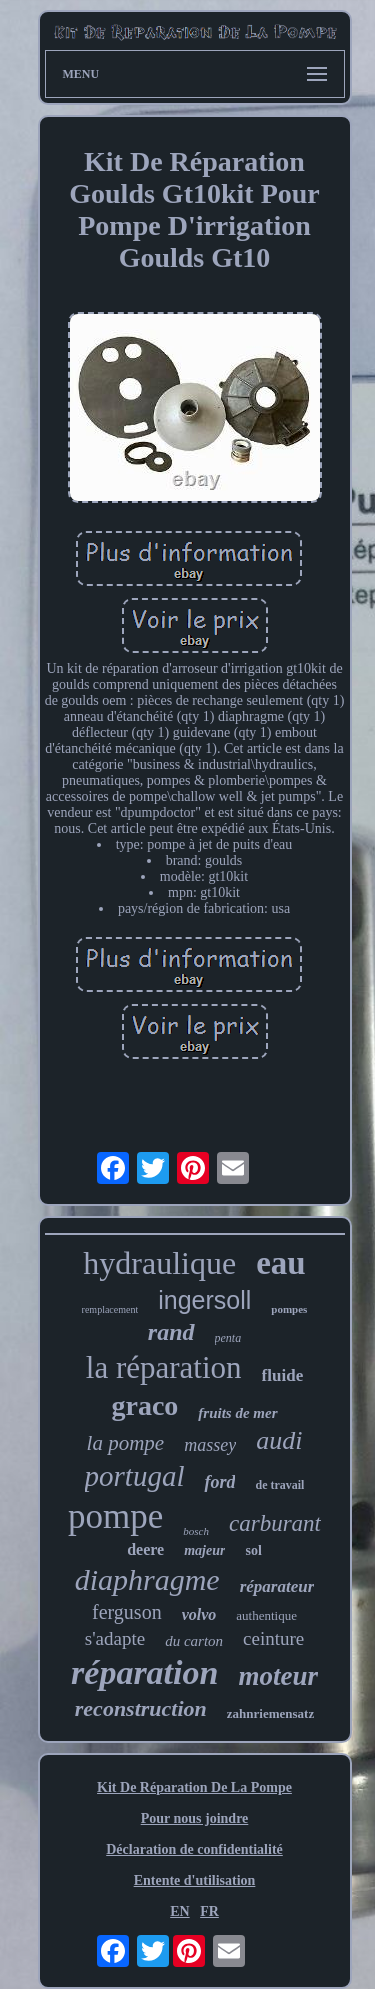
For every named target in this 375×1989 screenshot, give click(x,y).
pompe (115, 1516)
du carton (194, 1641)
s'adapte (115, 1638)
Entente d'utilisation (195, 1880)
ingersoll (204, 1300)
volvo (199, 1614)
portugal (135, 1476)
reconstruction (141, 1708)
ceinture (273, 1638)
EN (179, 1911)
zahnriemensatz (270, 1713)
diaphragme (147, 1579)
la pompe (126, 1443)
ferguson (127, 1612)
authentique (266, 1615)
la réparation (164, 1367)
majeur (204, 1550)
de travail (279, 1485)
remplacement (110, 1309)
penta (228, 1338)
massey (210, 1445)
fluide (283, 1375)
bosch (196, 1531)
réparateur (277, 1586)
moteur (278, 1676)
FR (209, 1911)
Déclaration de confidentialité (194, 1849)
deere (145, 1549)
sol (253, 1550)
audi (279, 1440)
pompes (289, 1309)
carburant (275, 1523)
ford (219, 1482)
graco (144, 1405)
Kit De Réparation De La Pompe (194, 1787)
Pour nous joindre (195, 1818)
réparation (144, 1672)
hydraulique (159, 1263)
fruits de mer (237, 1413)
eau (281, 1263)
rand (171, 1332)
